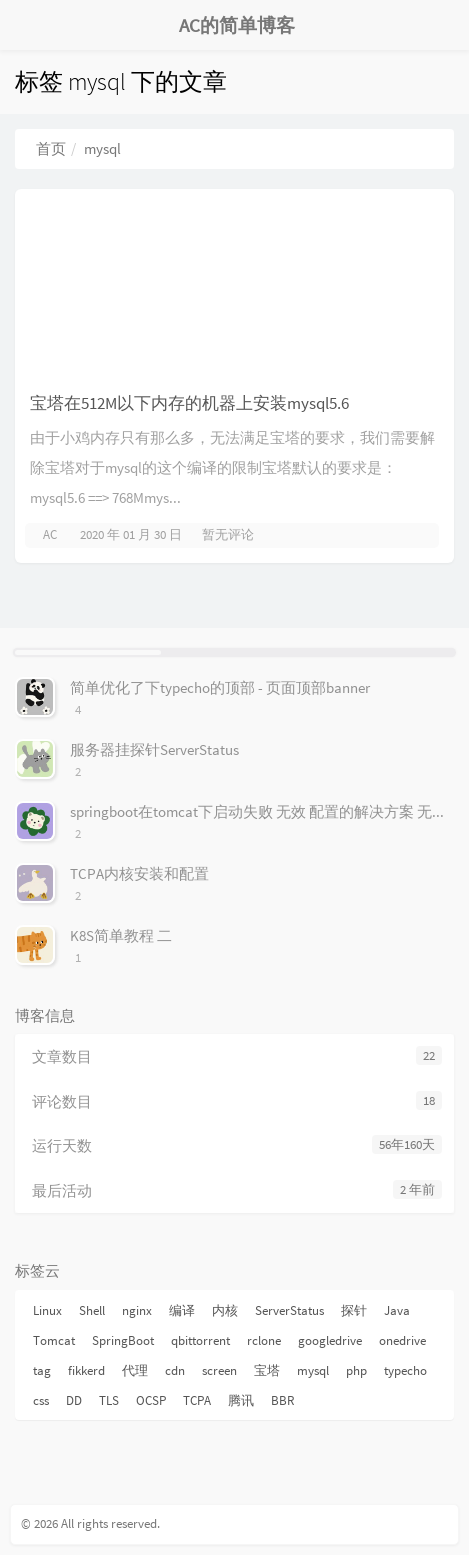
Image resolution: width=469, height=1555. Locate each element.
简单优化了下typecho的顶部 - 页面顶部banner (220, 687)
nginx (137, 1310)
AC (50, 534)
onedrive (402, 1340)
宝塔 (267, 1370)
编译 (182, 1310)
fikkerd (86, 1370)
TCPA (197, 1400)
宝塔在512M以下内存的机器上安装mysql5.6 (189, 403)
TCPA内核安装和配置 (139, 873)
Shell (92, 1310)
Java (397, 1310)
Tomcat (54, 1340)
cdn (175, 1370)
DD (74, 1400)
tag (42, 1370)
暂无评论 (228, 534)
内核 (225, 1310)
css (41, 1400)
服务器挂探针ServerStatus (154, 749)
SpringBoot (123, 1340)
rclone (264, 1340)
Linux (47, 1310)
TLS (109, 1400)
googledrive (330, 1340)
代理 (135, 1370)
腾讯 (241, 1400)
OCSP (151, 1400)
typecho (405, 1370)
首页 (51, 148)
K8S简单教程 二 (121, 935)
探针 (354, 1310)
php (356, 1370)
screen (219, 1370)
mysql (313, 1370)
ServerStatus (289, 1310)
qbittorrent (200, 1340)
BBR (283, 1400)
